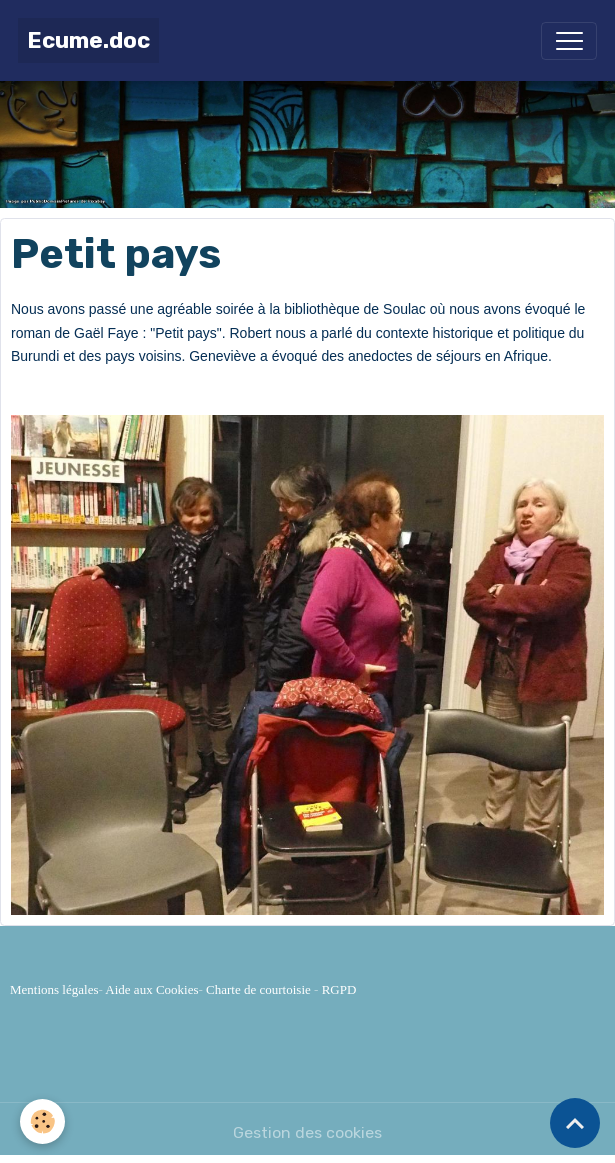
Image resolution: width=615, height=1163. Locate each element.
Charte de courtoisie (258, 989)
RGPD (339, 989)
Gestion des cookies (307, 1132)
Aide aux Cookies (151, 989)
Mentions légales (54, 989)
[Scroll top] (575, 1123)
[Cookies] (42, 1121)
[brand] (88, 40)
